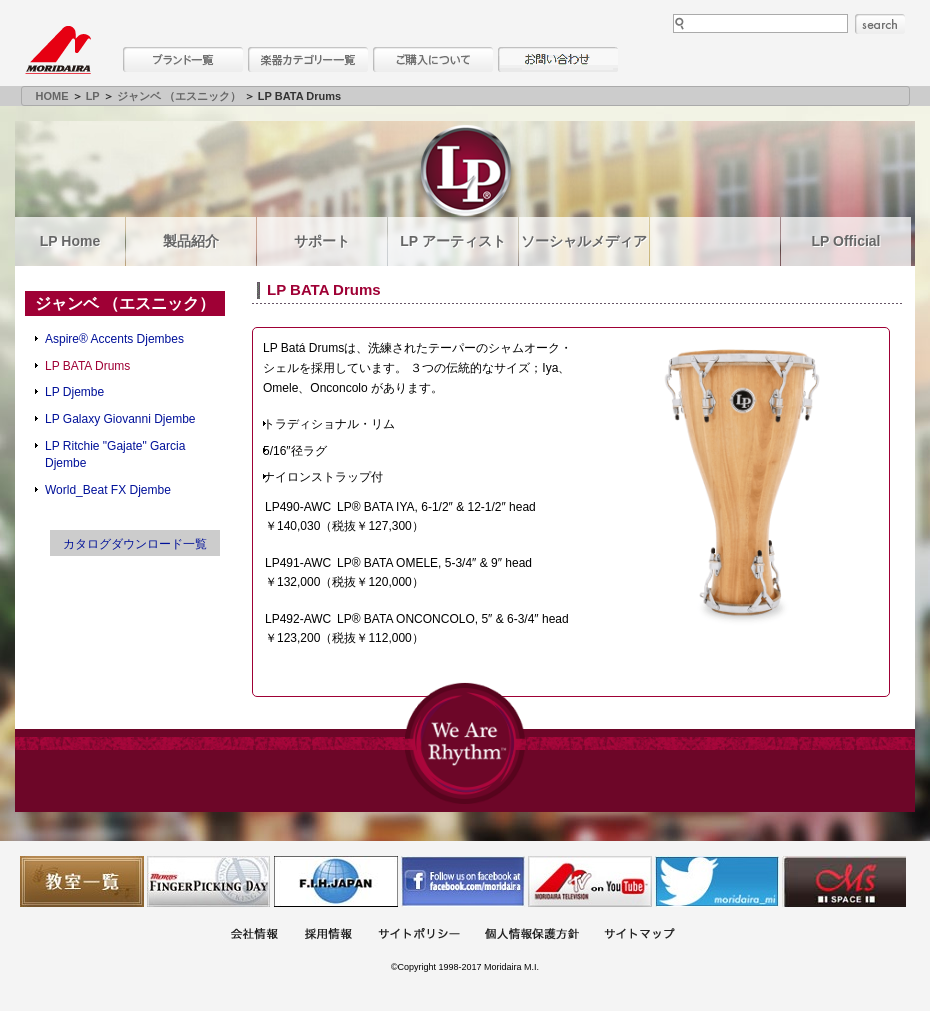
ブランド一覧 (183, 59)
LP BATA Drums (87, 366)
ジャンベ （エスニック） (179, 96)
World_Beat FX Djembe (108, 490)
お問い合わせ (558, 59)
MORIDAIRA (58, 50)
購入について (433, 59)
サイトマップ (639, 935)
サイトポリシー (419, 935)
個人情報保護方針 (532, 935)
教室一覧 (82, 881)
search (880, 24)
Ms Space (844, 881)
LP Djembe (74, 392)
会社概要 (254, 935)
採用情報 (328, 935)
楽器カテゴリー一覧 (308, 59)
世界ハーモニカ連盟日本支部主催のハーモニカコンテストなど (336, 881)
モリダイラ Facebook (463, 881)
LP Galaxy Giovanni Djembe (120, 419)
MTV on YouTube (590, 881)
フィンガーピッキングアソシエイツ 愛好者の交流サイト (209, 881)
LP (93, 96)
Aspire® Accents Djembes (114, 339)
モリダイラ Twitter (717, 881)
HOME (52, 96)
